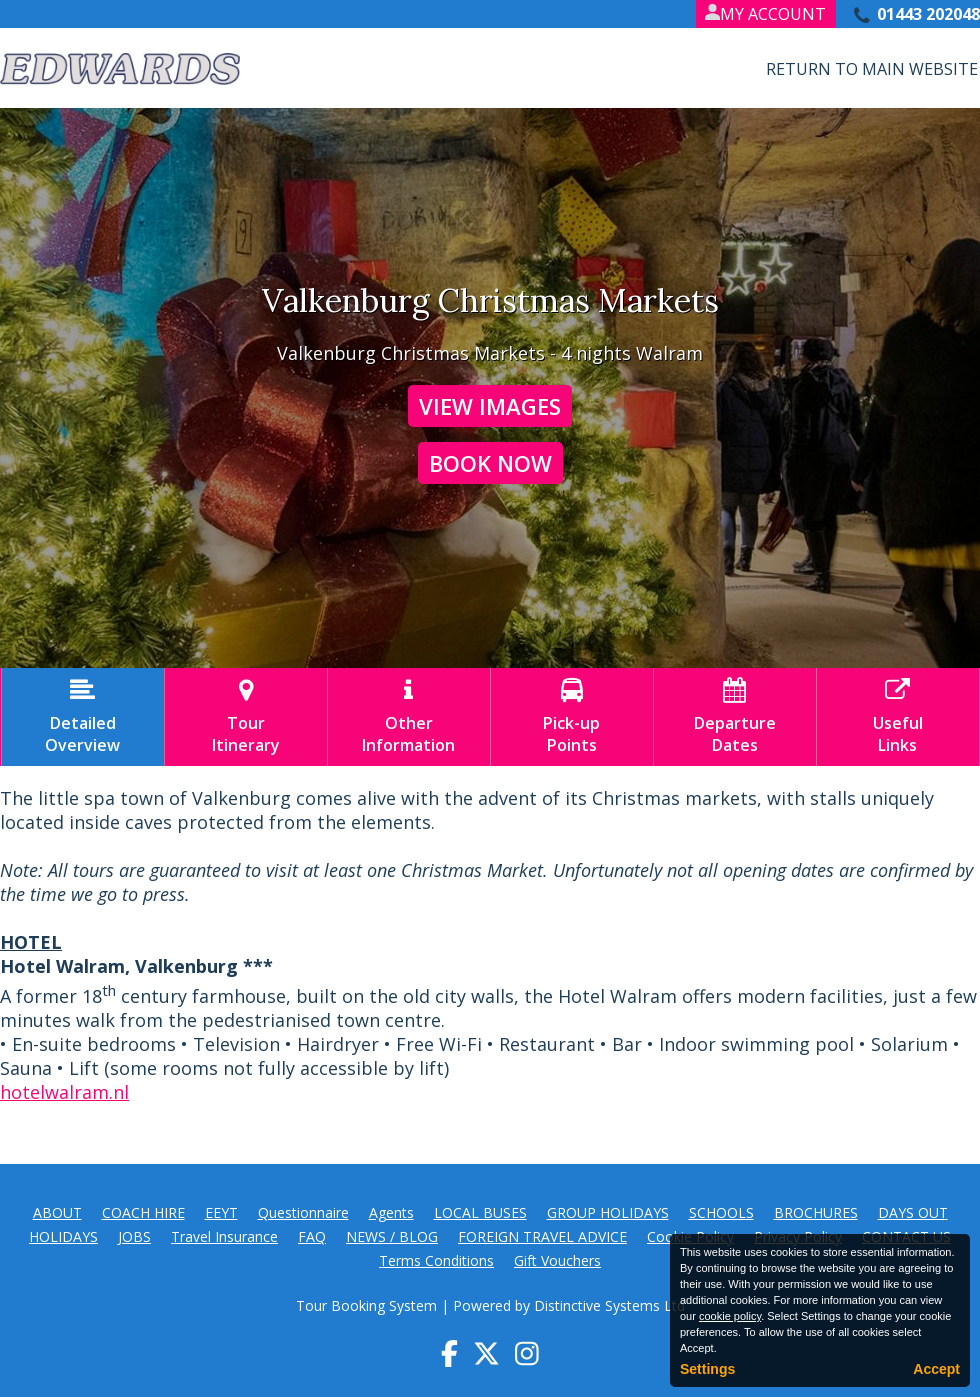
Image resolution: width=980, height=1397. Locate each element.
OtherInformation (409, 717)
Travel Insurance (224, 1236)
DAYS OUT (913, 1212)
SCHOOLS (721, 1212)
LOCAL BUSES (480, 1212)
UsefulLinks (898, 717)
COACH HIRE (143, 1212)
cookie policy (730, 1316)
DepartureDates (735, 717)
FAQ (312, 1236)
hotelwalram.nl (64, 1092)
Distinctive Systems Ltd (609, 1305)
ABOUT (57, 1212)
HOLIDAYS (63, 1236)
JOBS (134, 1236)
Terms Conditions (436, 1260)
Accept (936, 1369)
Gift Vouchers (557, 1260)
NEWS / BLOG (392, 1236)
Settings (707, 1369)
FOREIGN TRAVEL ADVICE (542, 1236)
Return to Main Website (872, 69)
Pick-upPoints (572, 717)
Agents (391, 1212)
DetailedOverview (83, 717)
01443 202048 (928, 14)
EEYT (221, 1212)
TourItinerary (246, 717)
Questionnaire (303, 1212)
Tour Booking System (366, 1305)
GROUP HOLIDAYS (608, 1212)
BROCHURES (816, 1212)
